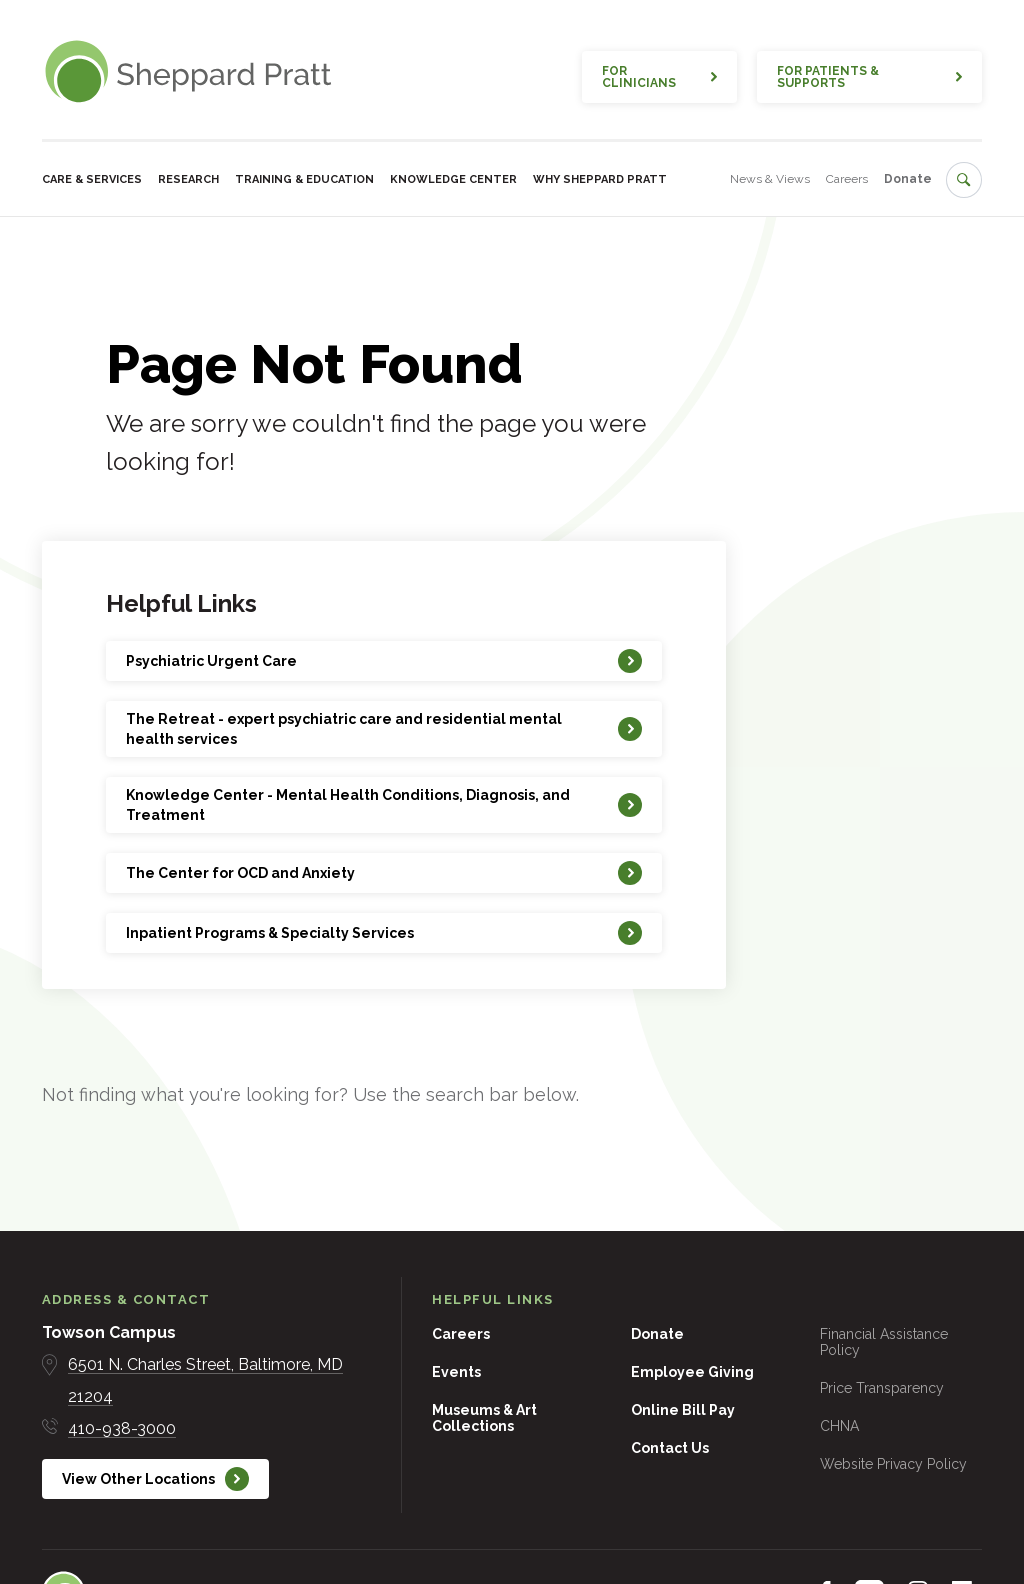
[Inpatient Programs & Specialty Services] (384, 933)
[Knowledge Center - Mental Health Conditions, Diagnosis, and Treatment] (384, 805)
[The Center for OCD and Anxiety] (384, 873)
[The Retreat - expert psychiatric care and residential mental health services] (384, 729)
